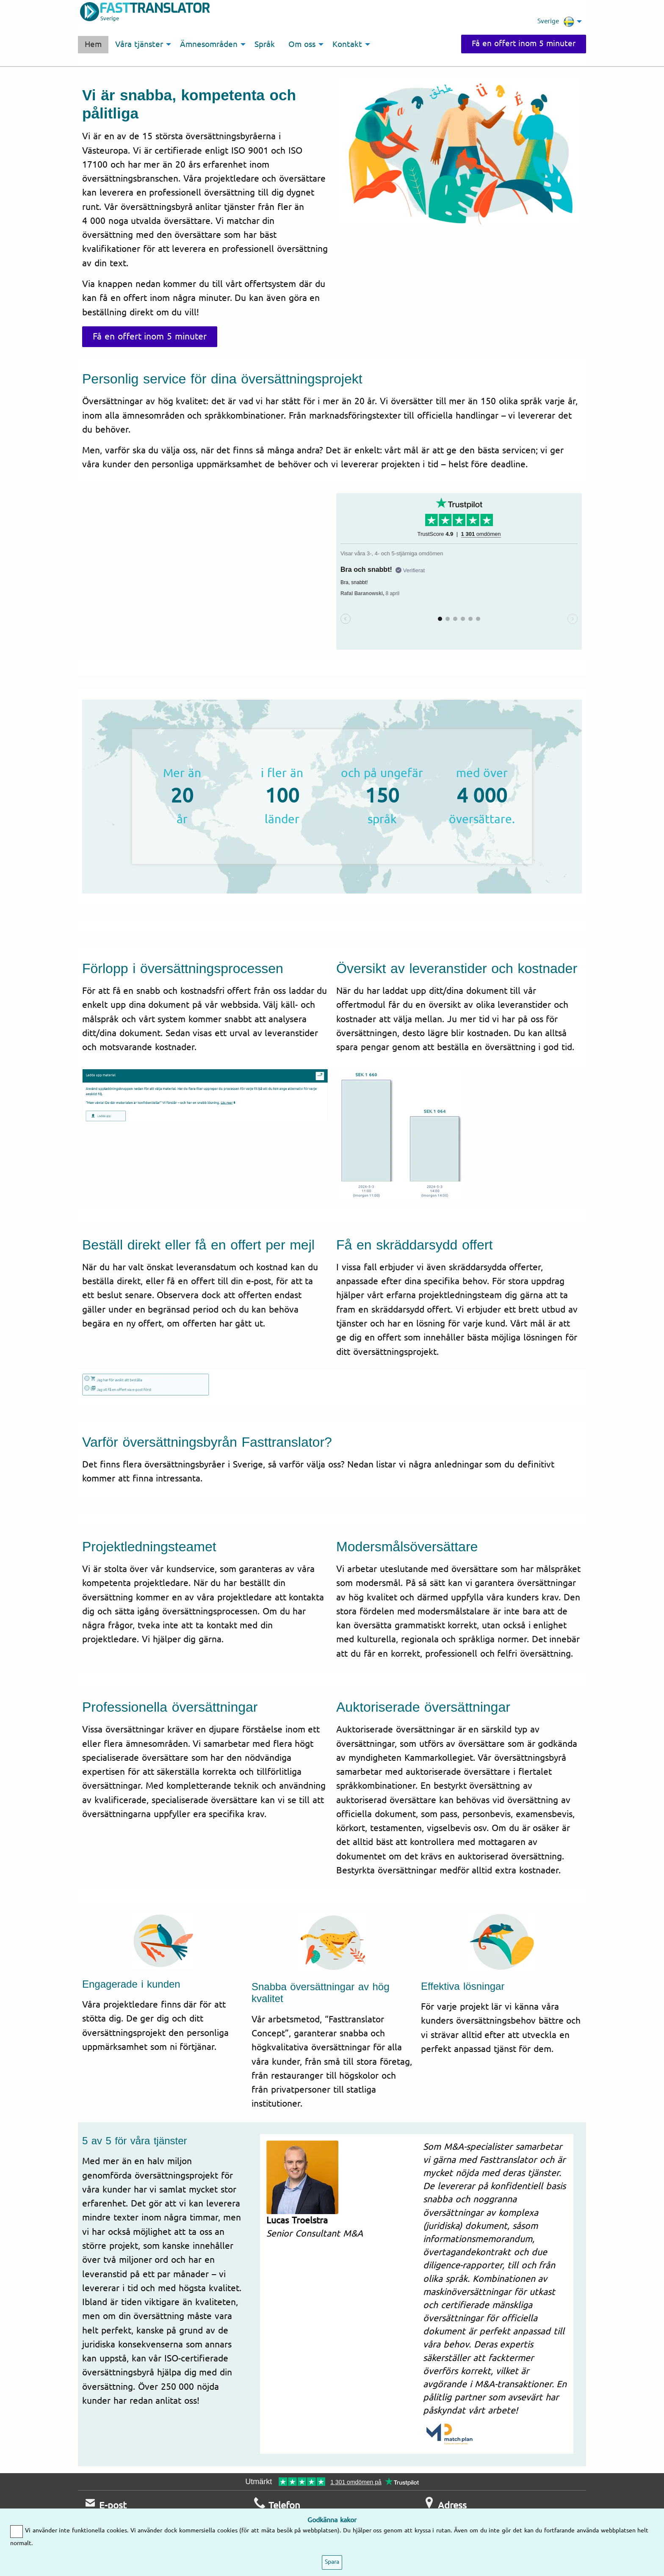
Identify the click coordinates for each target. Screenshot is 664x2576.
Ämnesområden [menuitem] (209, 44)
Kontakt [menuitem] (347, 44)
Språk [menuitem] (265, 44)
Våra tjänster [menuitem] (139, 44)
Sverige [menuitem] (555, 21)
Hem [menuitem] (93, 44)
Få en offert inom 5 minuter (523, 43)
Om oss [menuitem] (301, 44)
